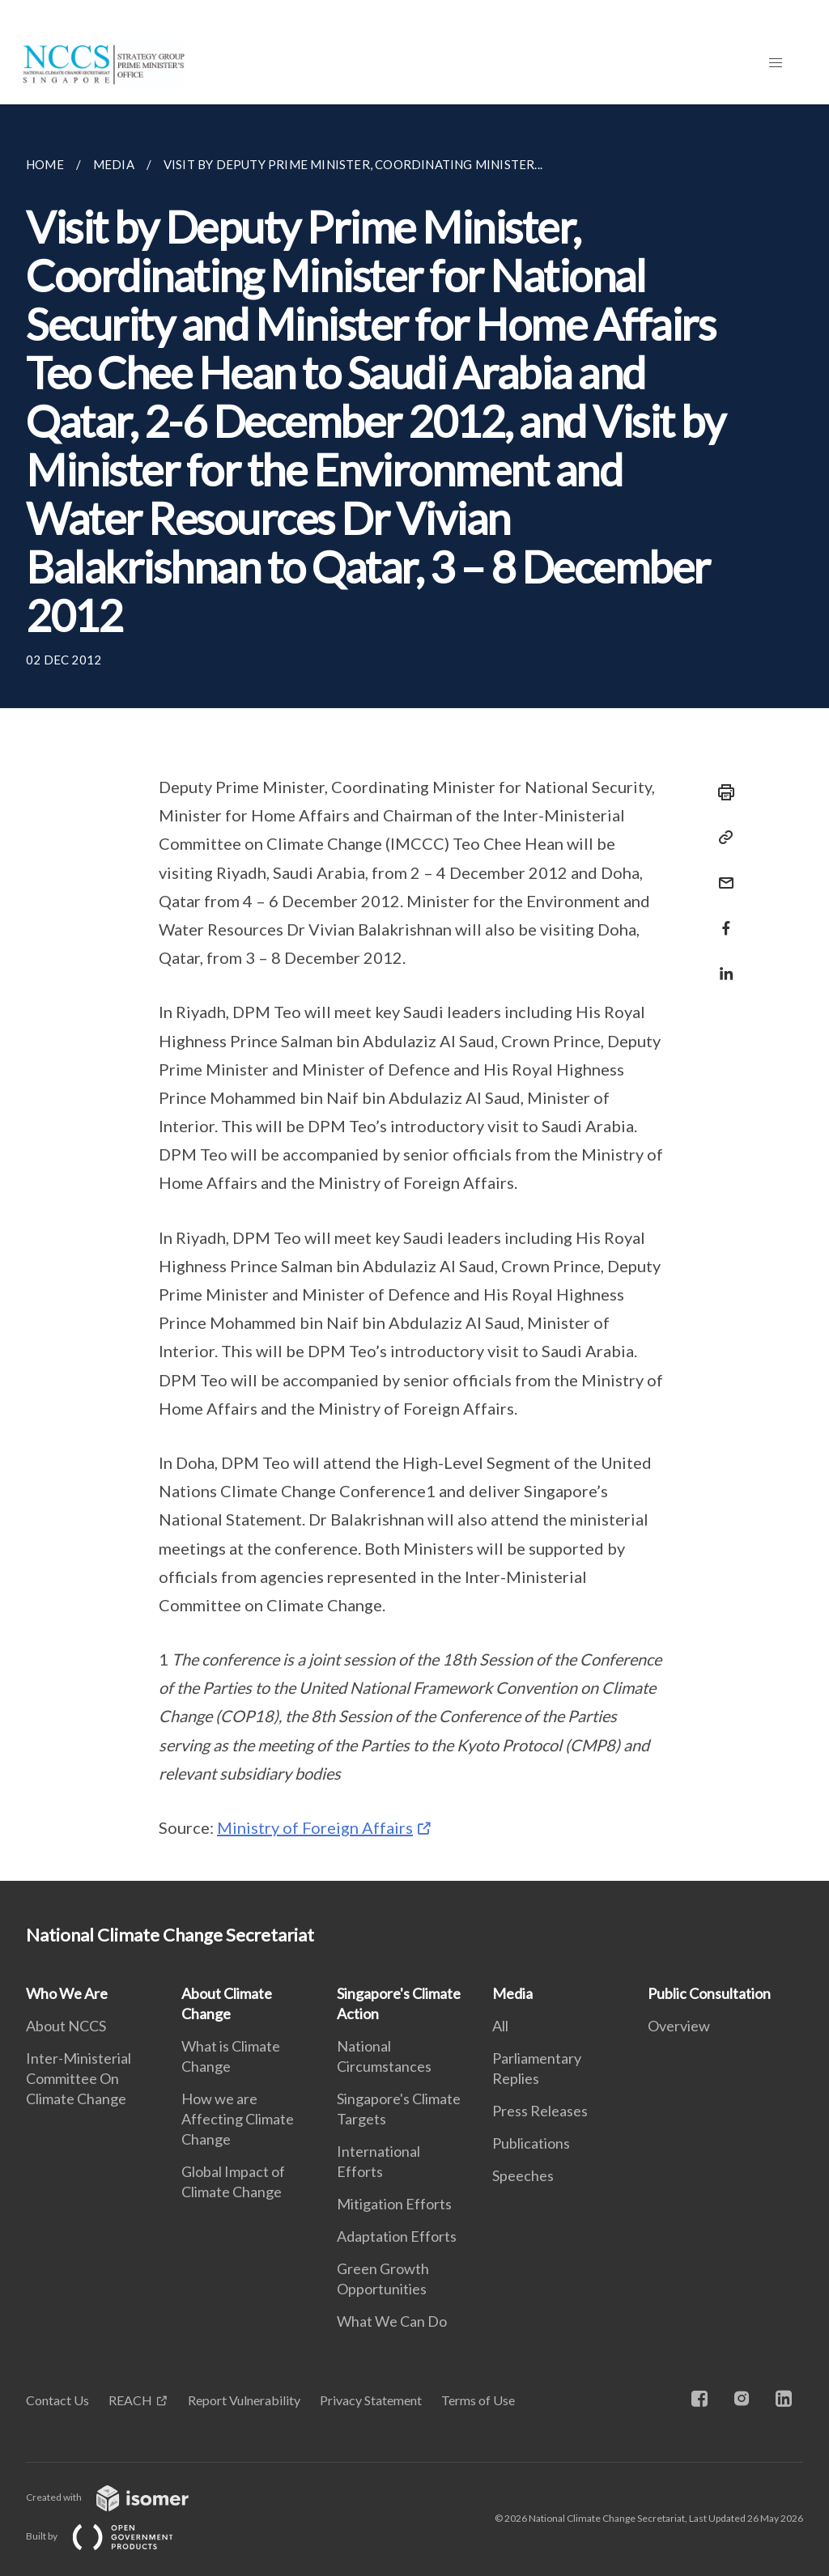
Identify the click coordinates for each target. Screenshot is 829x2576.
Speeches (523, 2175)
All (500, 2026)
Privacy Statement (371, 2400)
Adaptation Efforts (397, 2236)
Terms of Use (478, 2400)
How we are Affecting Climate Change (237, 2119)
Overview (679, 2026)
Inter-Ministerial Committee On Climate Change (78, 2078)
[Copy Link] (721, 837)
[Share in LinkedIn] (721, 963)
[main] (414, 992)
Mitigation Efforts (394, 2204)
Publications (531, 2143)
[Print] (721, 792)
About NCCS (66, 2026)
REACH (130, 2400)
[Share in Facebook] (721, 918)
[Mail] (721, 873)
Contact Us (57, 2400)
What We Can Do (392, 2321)
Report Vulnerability (244, 2400)
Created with (120, 2497)
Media (512, 1993)
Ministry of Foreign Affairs (315, 1827)
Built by (112, 2536)
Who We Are (67, 1993)
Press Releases (540, 2111)
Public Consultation (709, 1993)
